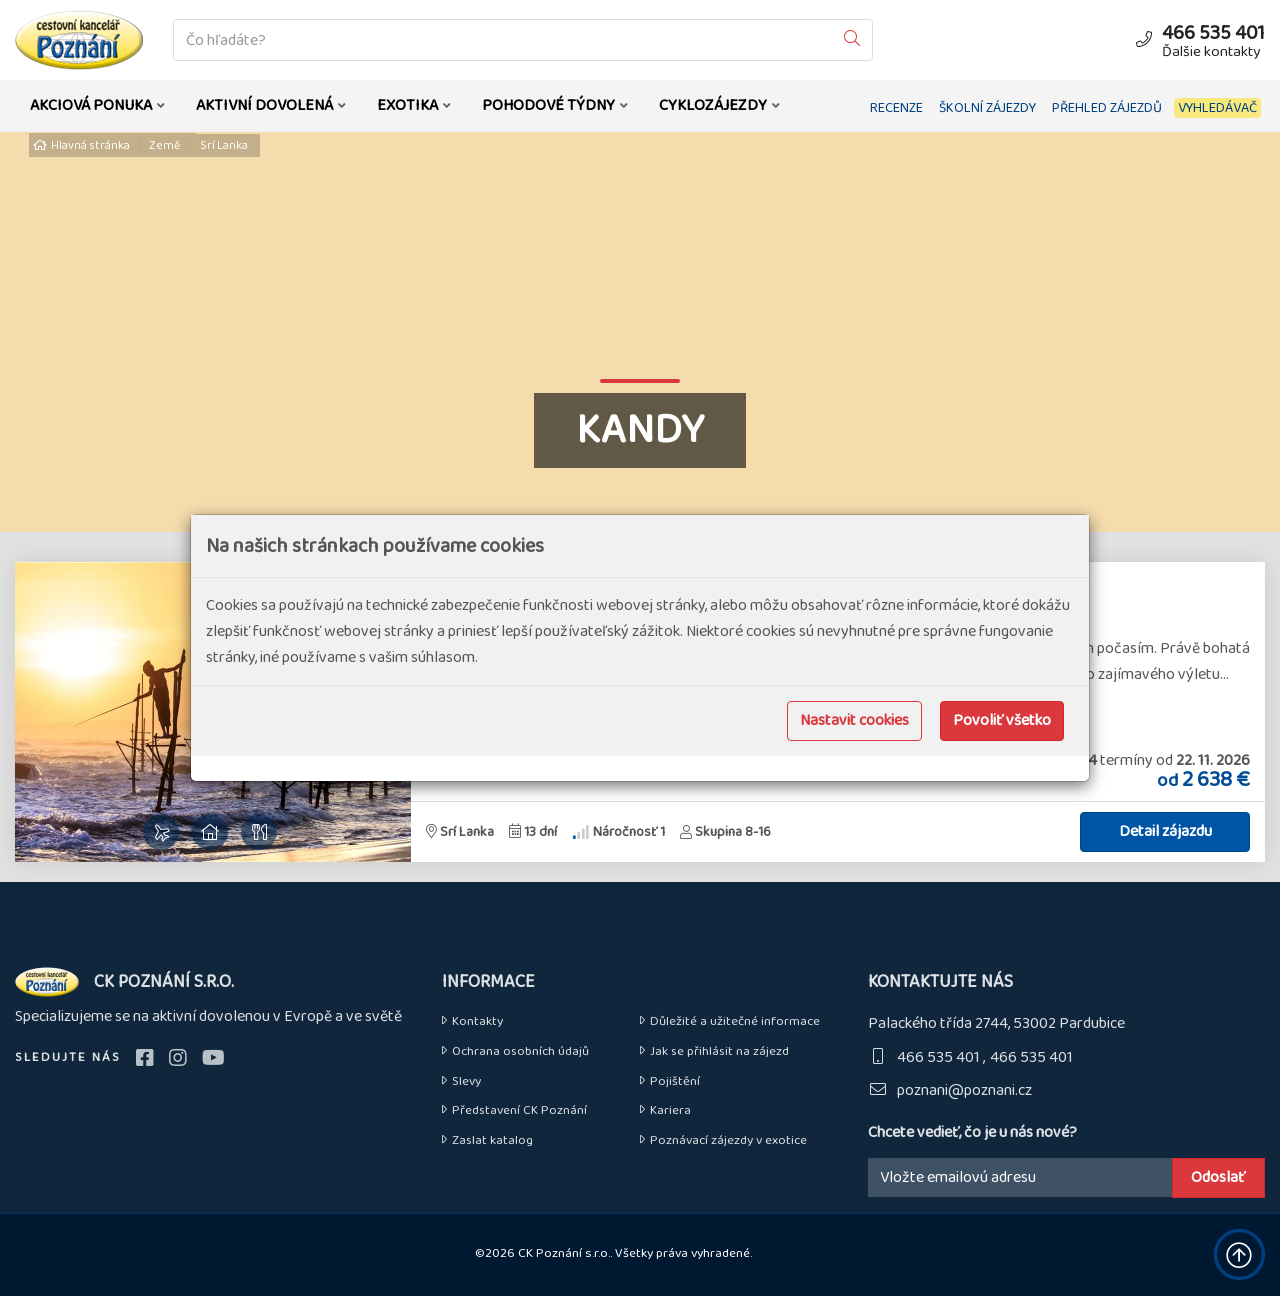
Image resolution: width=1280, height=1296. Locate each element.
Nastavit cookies (854, 720)
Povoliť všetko (1002, 720)
